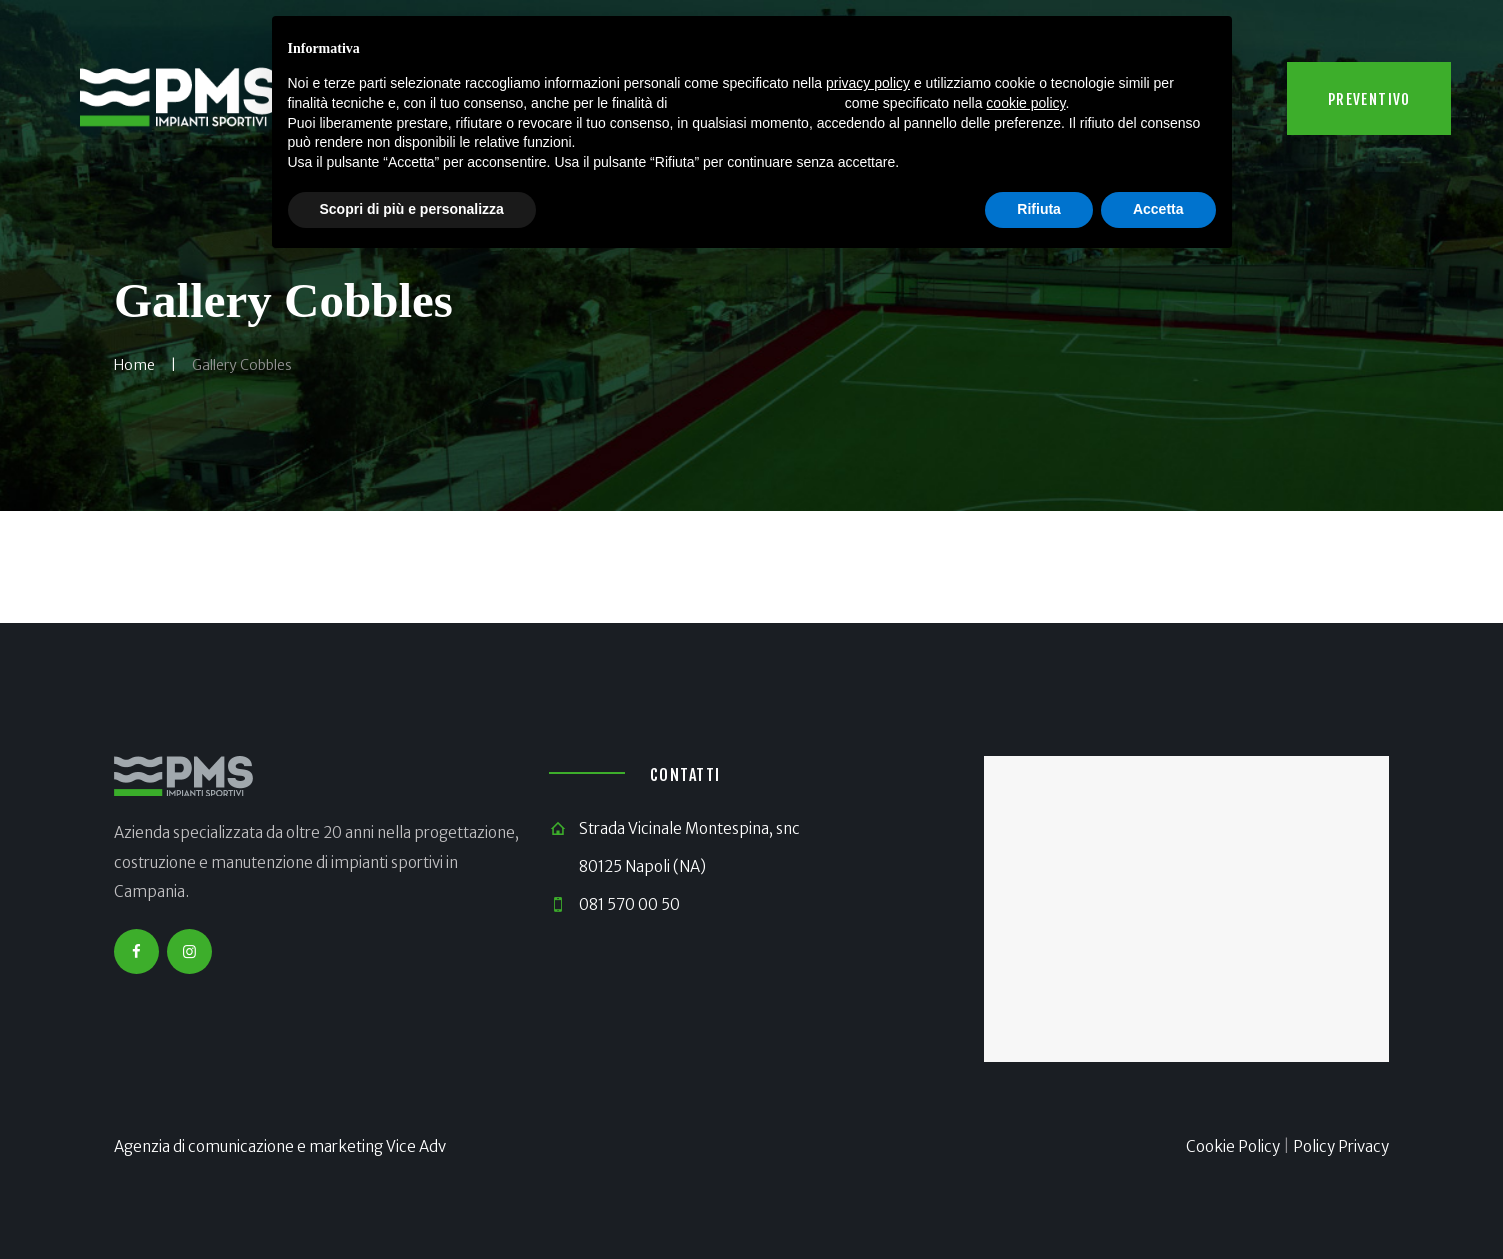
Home (134, 365)
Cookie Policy (1233, 1146)
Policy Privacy (1341, 1146)
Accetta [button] (1158, 209)
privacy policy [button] (868, 83)
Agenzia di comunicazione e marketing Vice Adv (280, 1146)
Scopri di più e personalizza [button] (412, 209)
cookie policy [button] (1025, 103)
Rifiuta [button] (1039, 209)
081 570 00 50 (629, 904)
